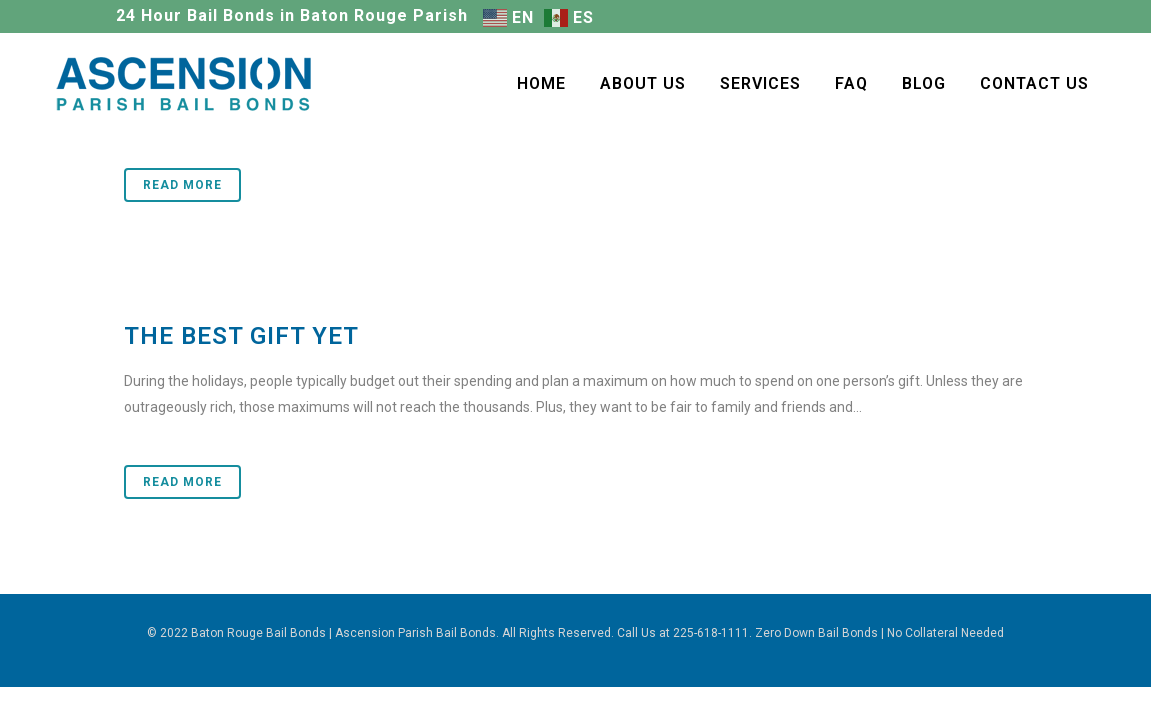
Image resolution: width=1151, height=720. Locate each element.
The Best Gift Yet (241, 336)
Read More (182, 185)
